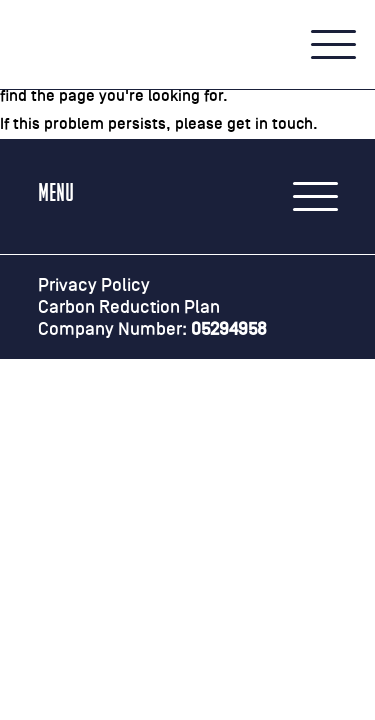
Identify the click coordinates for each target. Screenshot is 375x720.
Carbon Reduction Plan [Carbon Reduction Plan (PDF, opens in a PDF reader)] (129, 307)
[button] (333, 45)
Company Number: (152, 329)
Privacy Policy (94, 285)
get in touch (270, 124)
